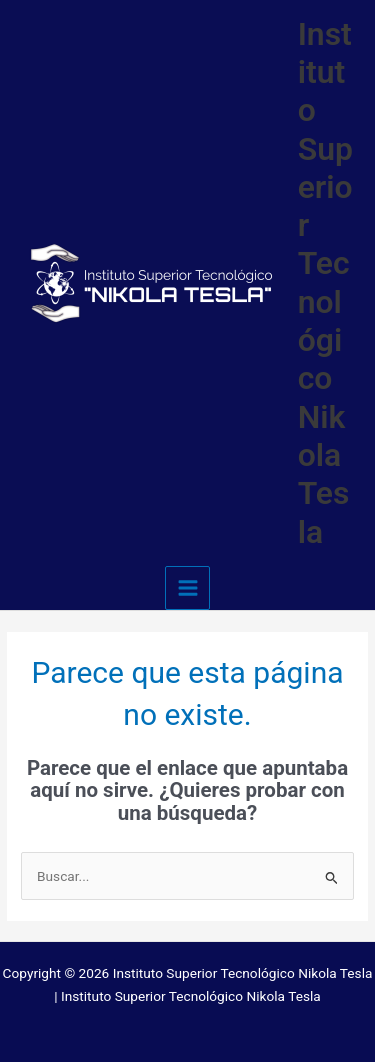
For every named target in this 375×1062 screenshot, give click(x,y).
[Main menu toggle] (187, 588)
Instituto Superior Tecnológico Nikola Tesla (325, 283)
